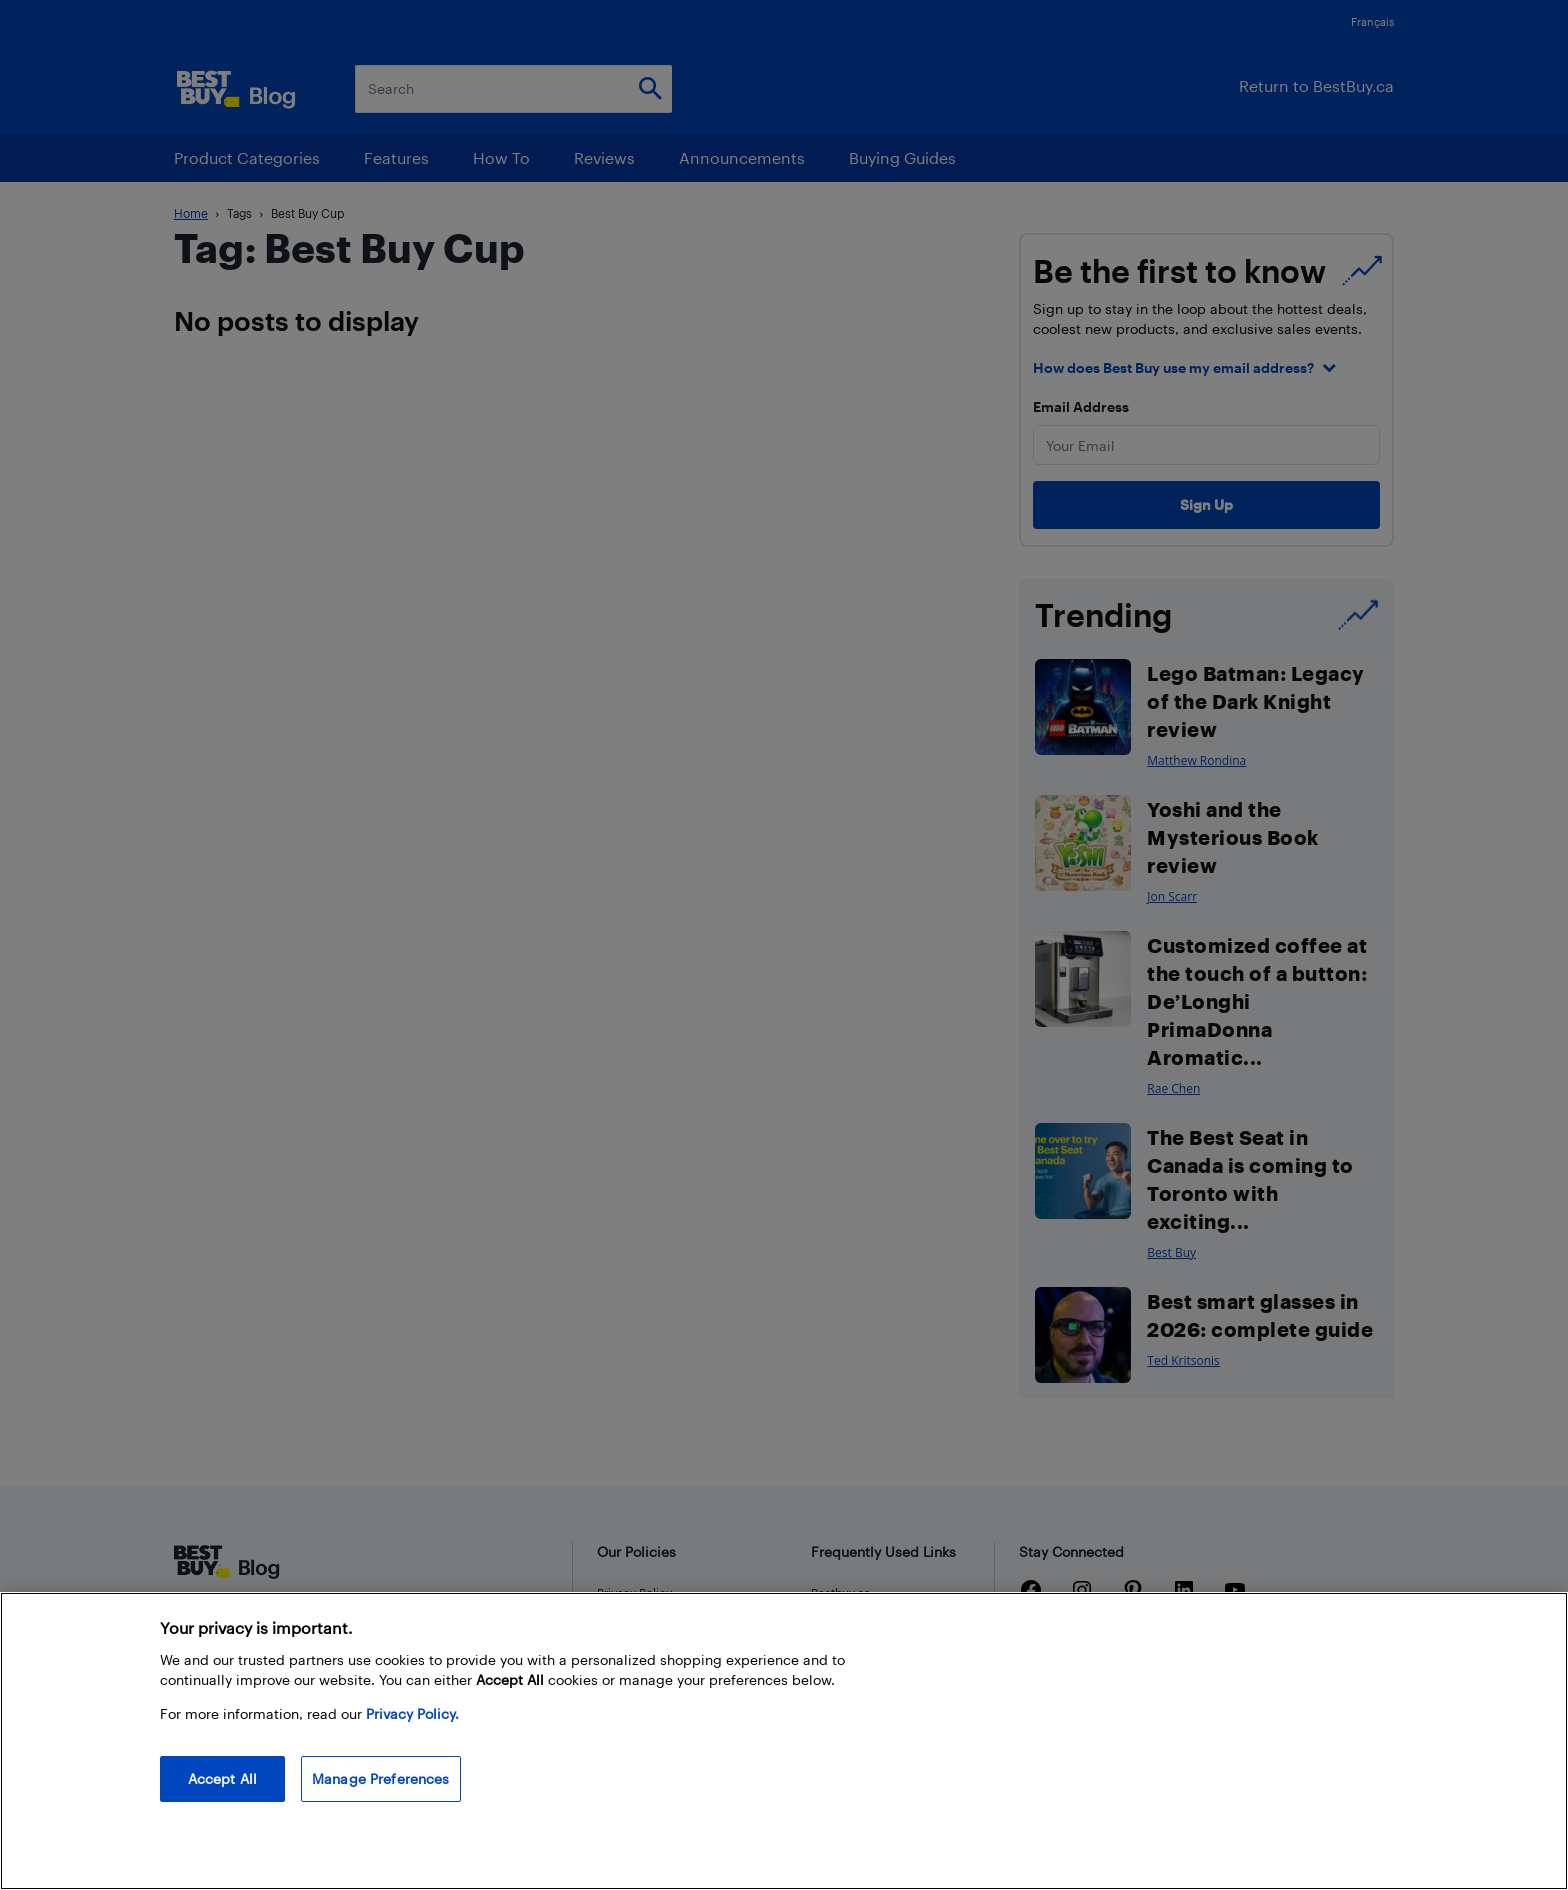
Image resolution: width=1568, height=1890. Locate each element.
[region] (784, 1741)
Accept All (222, 1778)
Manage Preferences (381, 1778)
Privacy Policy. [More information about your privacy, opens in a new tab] (412, 1713)
